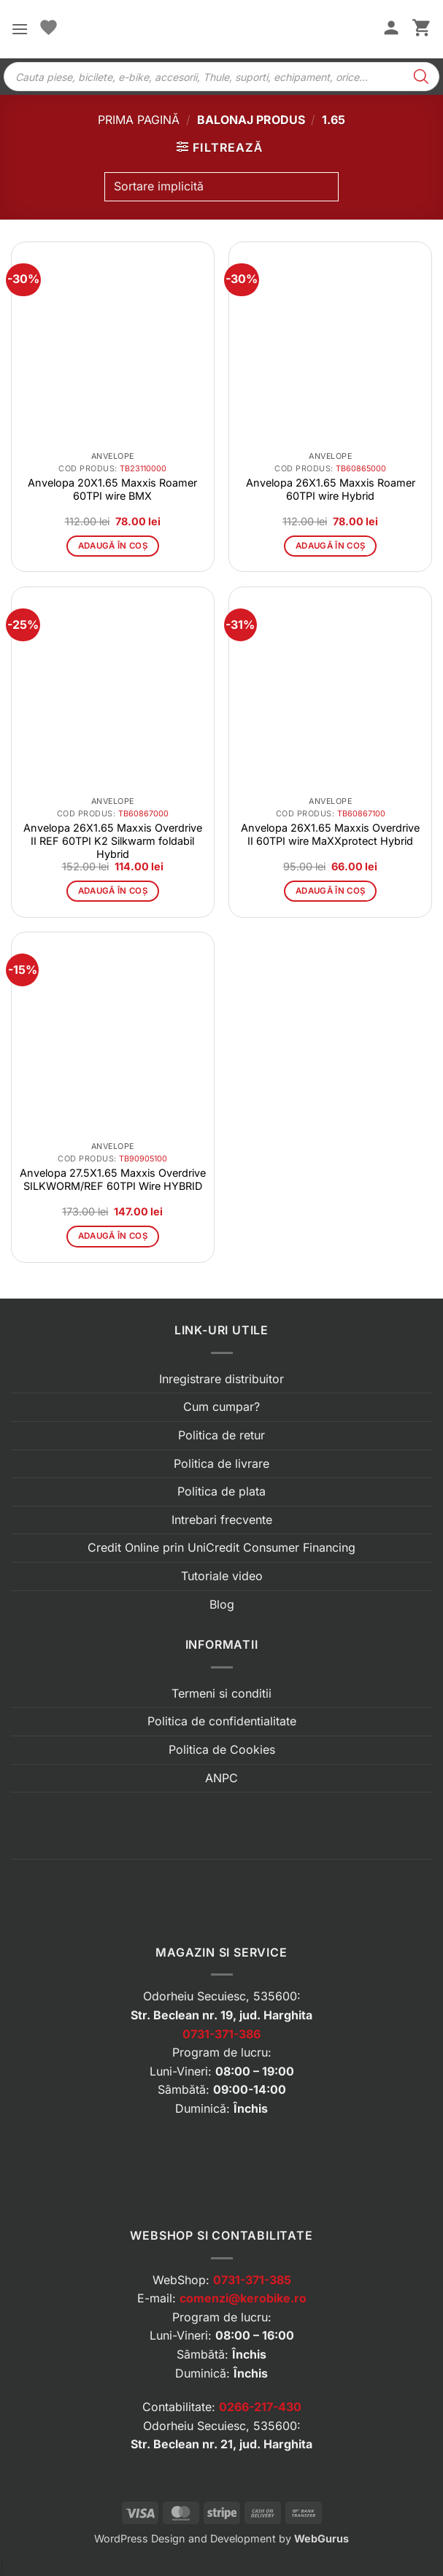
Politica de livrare (221, 1463)
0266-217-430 (260, 2406)
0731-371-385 (252, 2280)
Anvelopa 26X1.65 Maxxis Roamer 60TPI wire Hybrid (330, 489)
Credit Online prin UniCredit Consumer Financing (221, 1547)
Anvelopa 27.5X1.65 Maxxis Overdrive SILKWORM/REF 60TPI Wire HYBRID (113, 1179)
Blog (221, 1604)
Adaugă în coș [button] (113, 546)
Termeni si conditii (221, 1693)
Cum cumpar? (221, 1406)
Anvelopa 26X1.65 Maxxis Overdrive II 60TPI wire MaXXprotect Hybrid (330, 834)
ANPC (221, 1778)
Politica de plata (221, 1491)
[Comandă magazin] (221, 186)
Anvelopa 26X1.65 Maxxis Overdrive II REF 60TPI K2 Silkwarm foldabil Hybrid (112, 840)
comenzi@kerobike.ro (243, 2298)
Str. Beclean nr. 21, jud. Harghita (221, 2444)
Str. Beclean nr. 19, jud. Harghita (221, 2015)
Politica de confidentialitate (221, 1721)
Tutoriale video (222, 1576)
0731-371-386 (221, 2034)
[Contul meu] (391, 29)
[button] (19, 29)
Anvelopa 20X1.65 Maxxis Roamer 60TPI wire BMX (112, 489)
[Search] (421, 76)
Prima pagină (139, 119)
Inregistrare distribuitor (221, 1379)
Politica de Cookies (222, 1749)
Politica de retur (221, 1435)
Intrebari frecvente (222, 1519)
